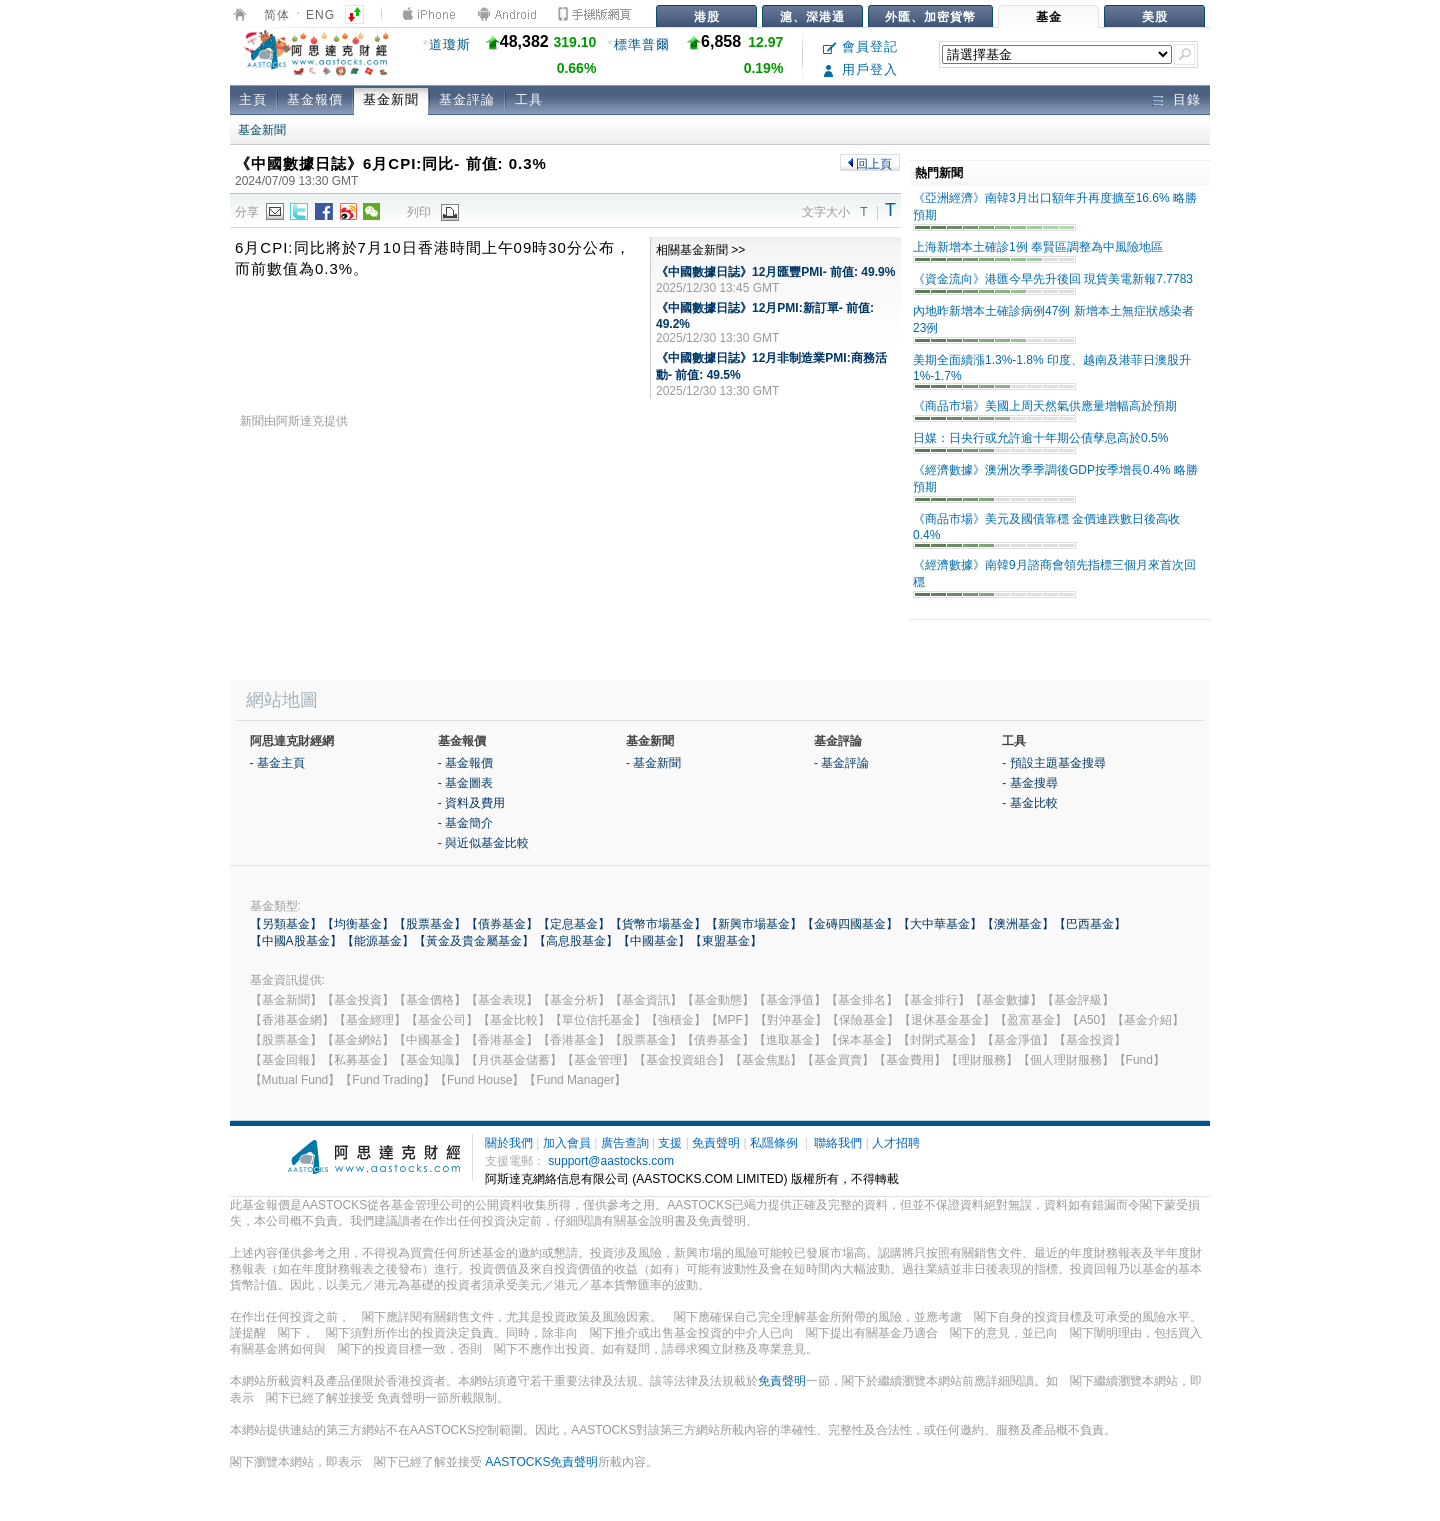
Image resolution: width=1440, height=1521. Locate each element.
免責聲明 (716, 1143)
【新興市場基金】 (754, 924)
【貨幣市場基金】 (658, 924)
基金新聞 (391, 99)
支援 (670, 1143)
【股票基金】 (430, 924)
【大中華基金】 (940, 924)
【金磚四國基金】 (850, 924)
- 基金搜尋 (1029, 783)
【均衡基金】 (358, 924)
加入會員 (567, 1143)
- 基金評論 (841, 763)
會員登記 (860, 46)
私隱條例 (774, 1143)
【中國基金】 (654, 941)
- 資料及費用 (471, 803)
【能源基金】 (378, 941)
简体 (277, 15)
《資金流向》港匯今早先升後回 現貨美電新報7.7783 (1053, 279)
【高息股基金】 (576, 941)
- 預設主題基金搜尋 (1053, 763)
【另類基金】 (286, 924)
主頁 (253, 99)
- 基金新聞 (653, 763)
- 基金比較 (1029, 803)
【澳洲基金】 (1018, 924)
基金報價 (315, 99)
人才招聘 (896, 1143)
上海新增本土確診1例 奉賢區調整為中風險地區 (1038, 247)
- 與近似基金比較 (483, 843)
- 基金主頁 (277, 763)
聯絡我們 (838, 1143)
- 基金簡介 (465, 823)
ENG (320, 15)
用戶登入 (860, 69)
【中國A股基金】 (296, 941)
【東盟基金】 (726, 941)
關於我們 (509, 1143)
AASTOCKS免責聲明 (541, 1462)
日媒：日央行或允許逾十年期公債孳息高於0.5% (1040, 438)
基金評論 (467, 99)
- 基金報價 (465, 763)
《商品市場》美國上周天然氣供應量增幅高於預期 (1045, 406)
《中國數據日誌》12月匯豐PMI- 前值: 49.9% (775, 272)
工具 (529, 99)
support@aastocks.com (611, 1161)
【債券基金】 (502, 924)
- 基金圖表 (465, 783)
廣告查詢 (625, 1143)
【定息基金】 (574, 924)
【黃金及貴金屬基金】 (474, 941)
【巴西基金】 (1090, 924)
